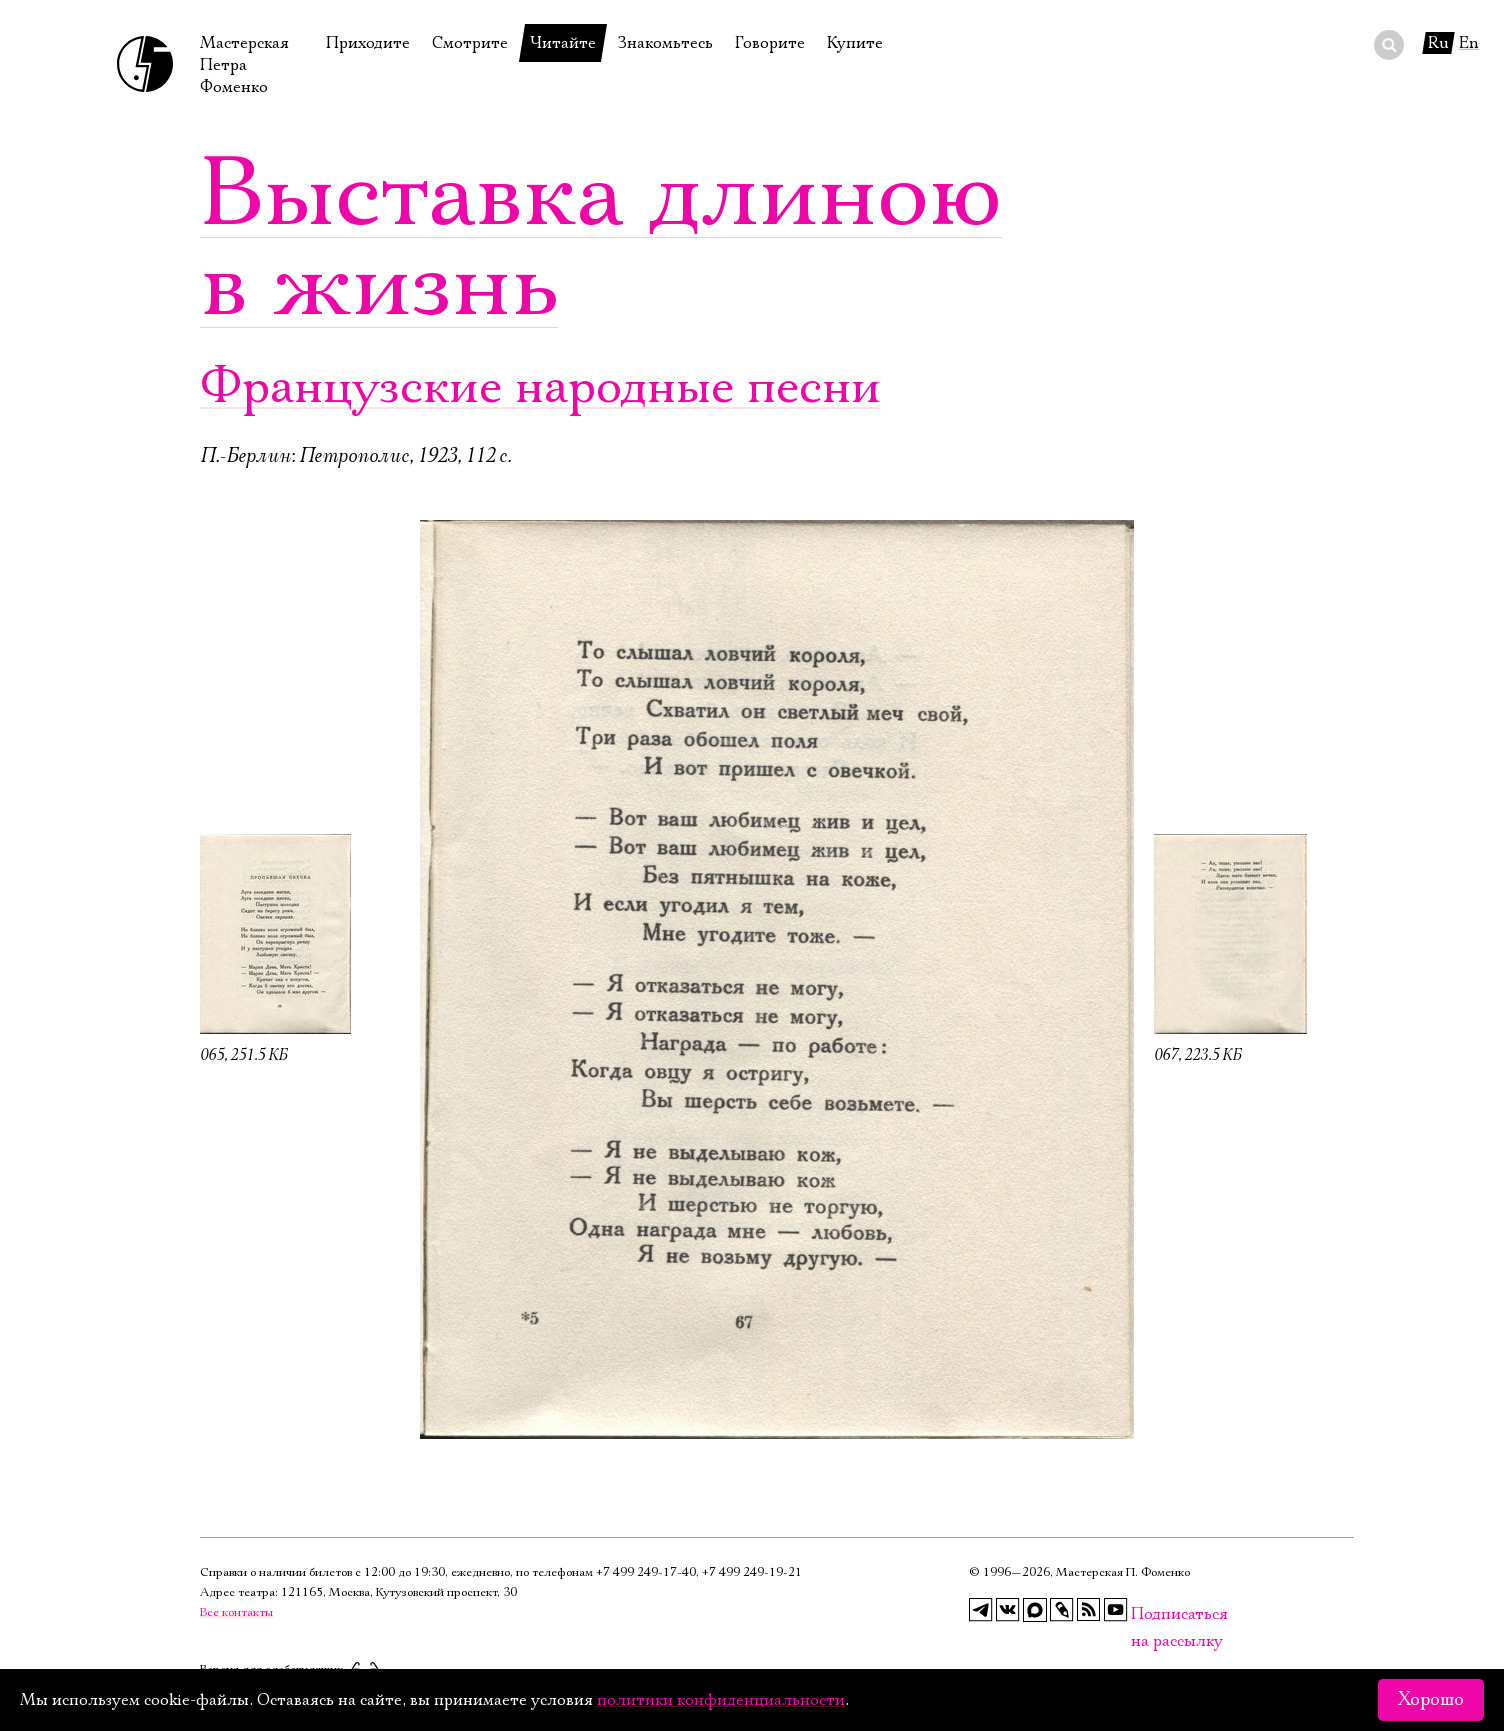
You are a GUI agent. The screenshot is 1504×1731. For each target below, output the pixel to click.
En (1469, 43)
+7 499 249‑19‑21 (752, 1572)
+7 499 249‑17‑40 (646, 1572)
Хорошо (1431, 1700)
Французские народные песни (540, 387)
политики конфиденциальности (721, 1700)
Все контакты (236, 1612)
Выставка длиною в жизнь (601, 240)
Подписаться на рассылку (1143, 1614)
